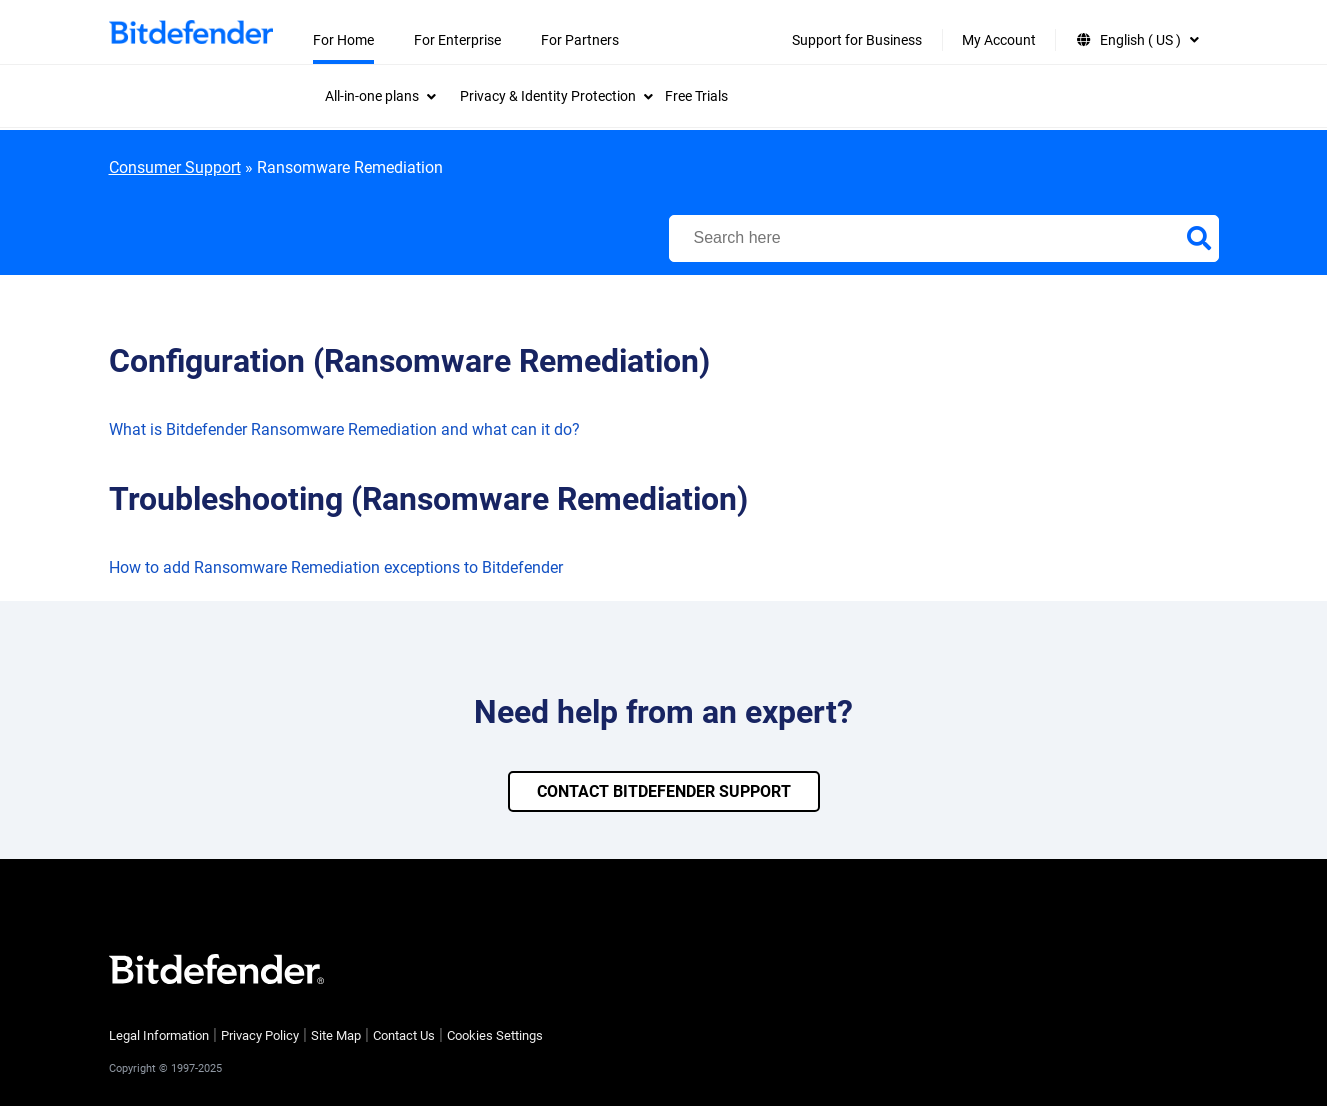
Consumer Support (175, 167)
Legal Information (159, 1035)
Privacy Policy (260, 1035)
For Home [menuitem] (343, 40)
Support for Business (857, 40)
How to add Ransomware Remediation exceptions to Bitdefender (336, 567)
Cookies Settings (495, 1035)
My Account (999, 40)
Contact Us (404, 1035)
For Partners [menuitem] (580, 40)
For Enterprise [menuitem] (457, 40)
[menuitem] (380, 96)
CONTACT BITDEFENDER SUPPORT (664, 791)
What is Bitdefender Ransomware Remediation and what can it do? (344, 429)
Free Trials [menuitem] (696, 96)
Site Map (336, 1035)
